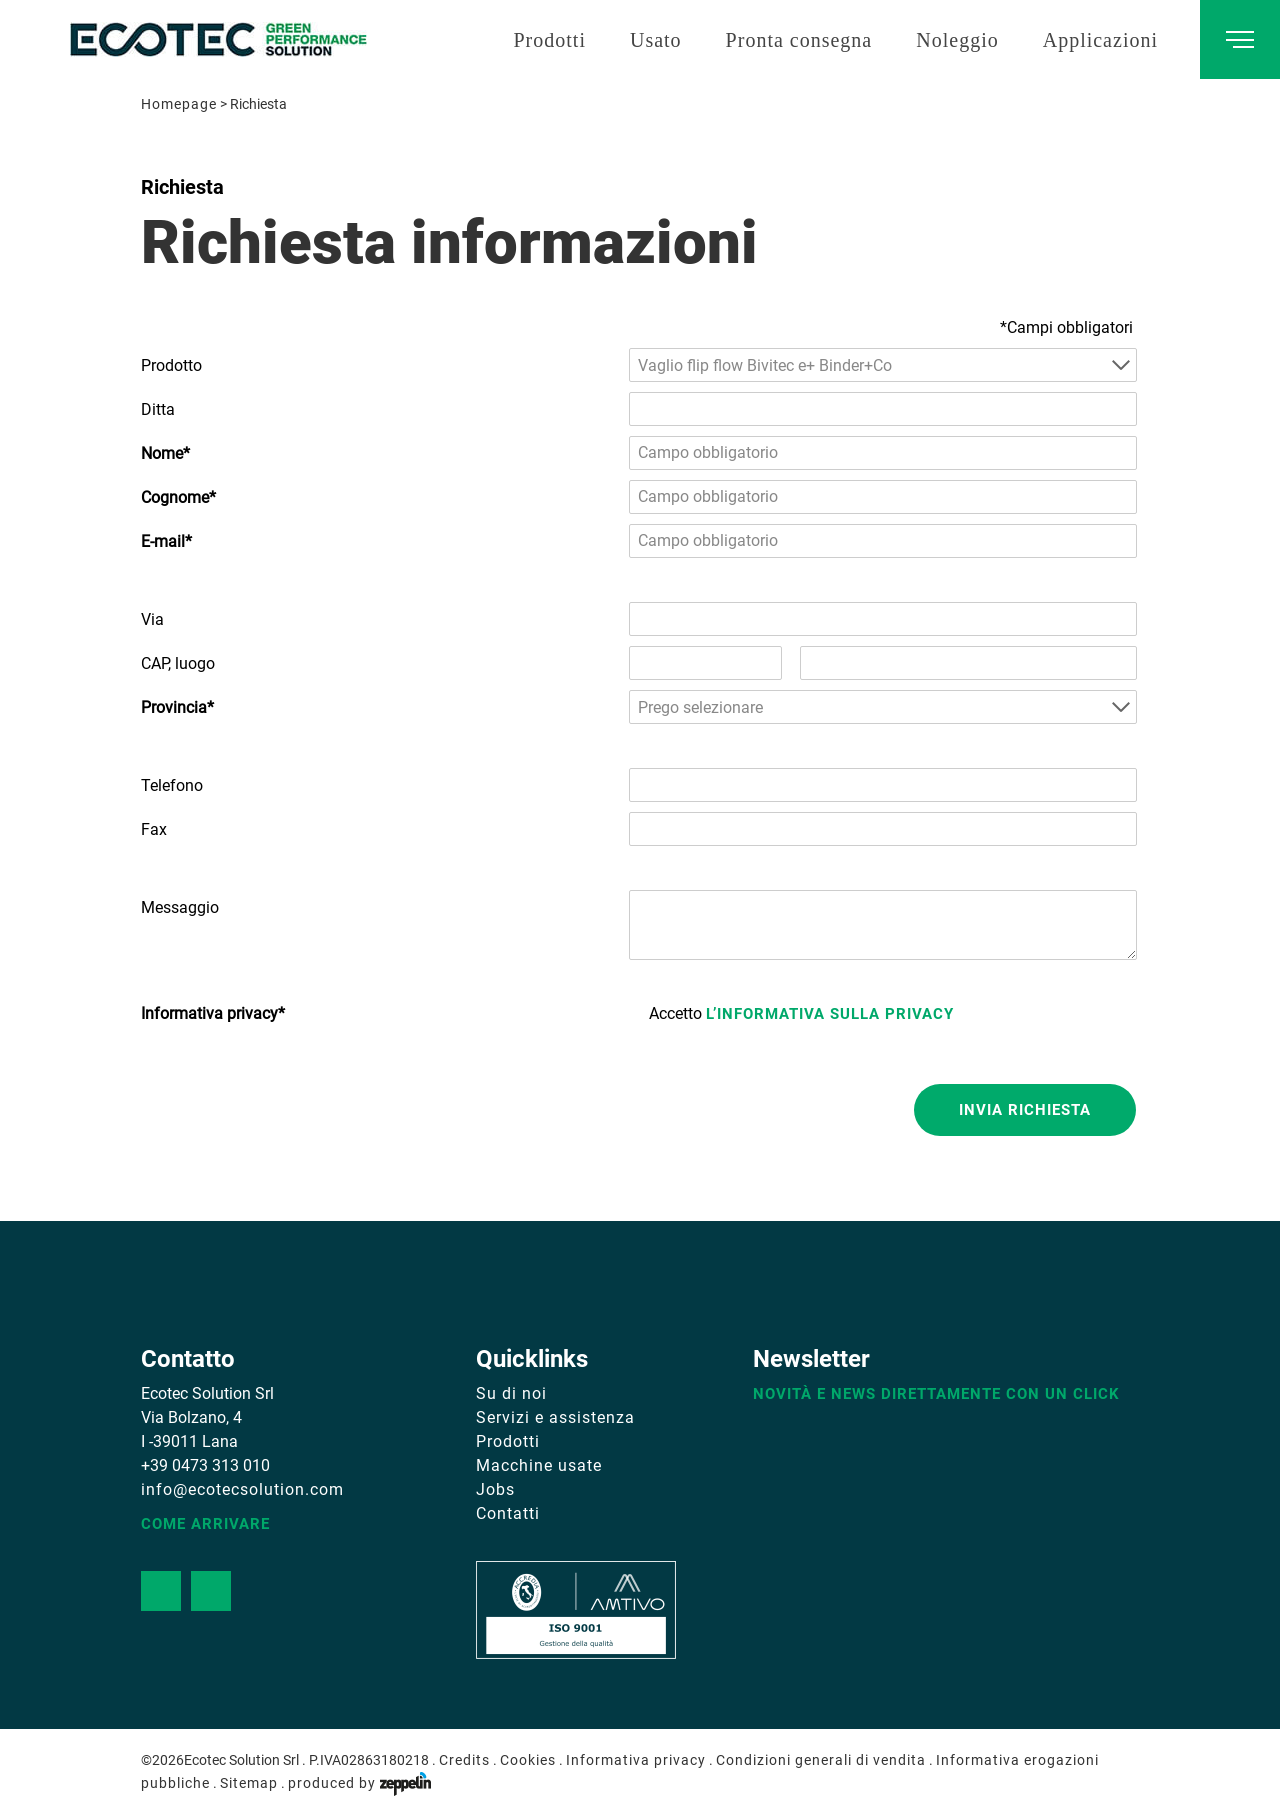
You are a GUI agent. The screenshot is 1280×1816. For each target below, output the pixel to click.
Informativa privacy (636, 1760)
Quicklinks (532, 1359)
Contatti (508, 1513)
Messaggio (180, 907)
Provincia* (177, 707)
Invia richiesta (1025, 1110)
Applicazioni (1100, 40)
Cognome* (178, 497)
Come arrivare (205, 1524)
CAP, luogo (178, 663)
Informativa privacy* (213, 1013)
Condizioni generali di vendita (821, 1760)
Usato (656, 40)
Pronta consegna (799, 40)
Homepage (179, 104)
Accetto (801, 1013)
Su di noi (511, 1393)
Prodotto (171, 365)
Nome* (165, 453)
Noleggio (957, 40)
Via (152, 619)
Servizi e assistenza (555, 1417)
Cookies (528, 1760)
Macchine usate (539, 1465)
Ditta (158, 409)
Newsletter (811, 1359)
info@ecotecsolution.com (242, 1489)
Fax (154, 829)
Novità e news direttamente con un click (936, 1394)
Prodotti (549, 40)
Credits (464, 1760)
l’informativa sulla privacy (830, 1014)
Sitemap (249, 1783)
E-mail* (166, 541)
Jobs (495, 1489)
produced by (359, 1783)
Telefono (172, 785)
